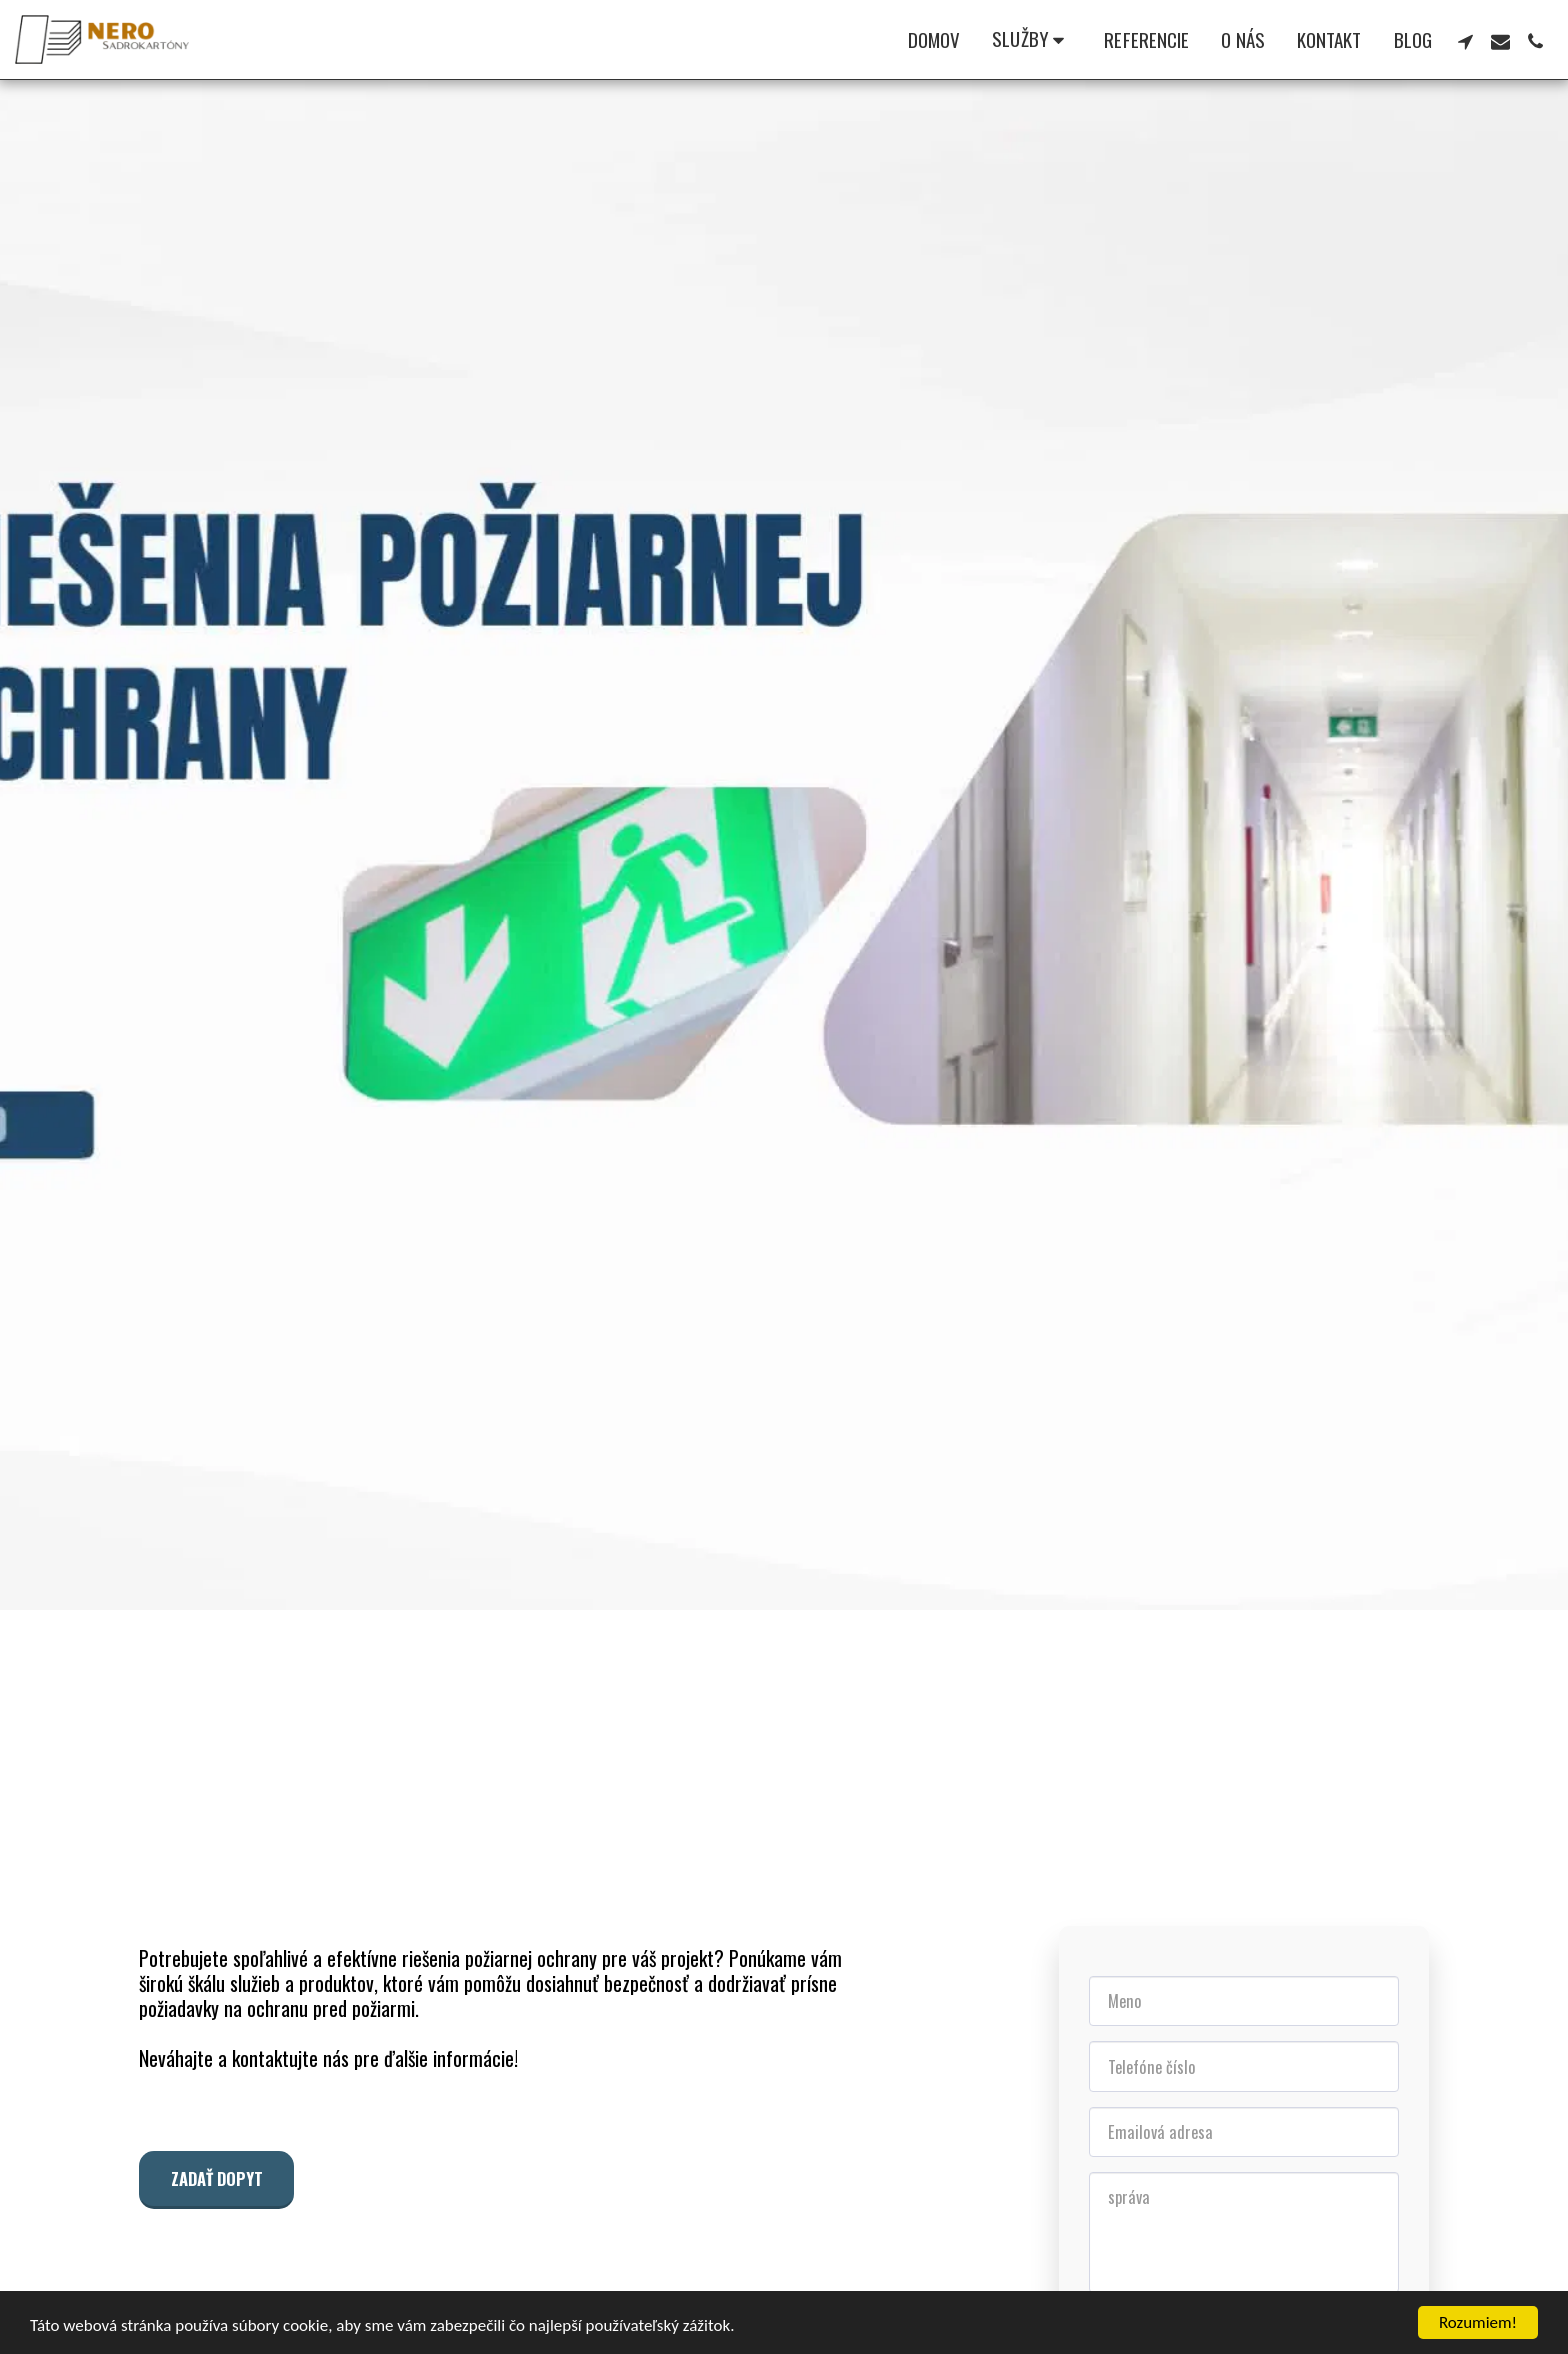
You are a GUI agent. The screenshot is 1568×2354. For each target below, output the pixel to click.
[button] (1032, 40)
